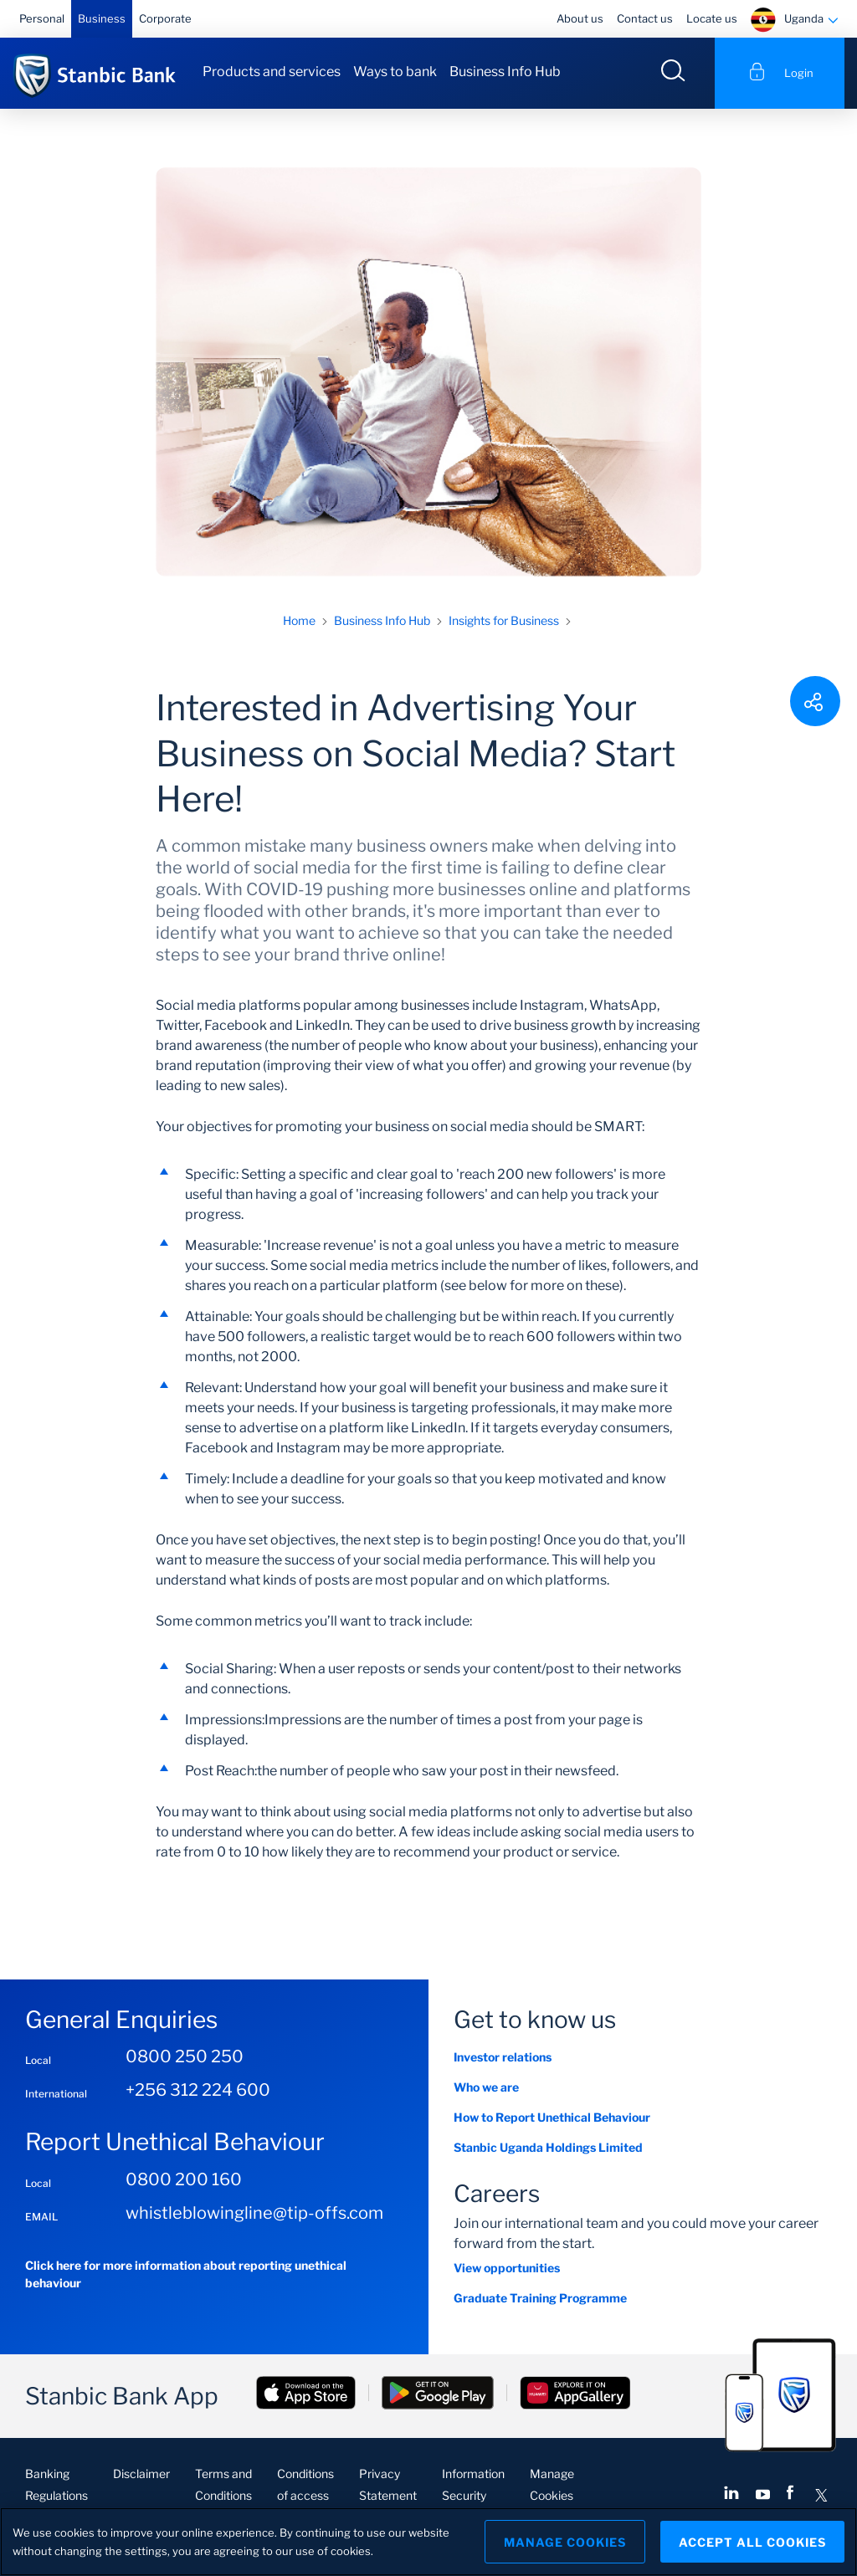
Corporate (165, 18)
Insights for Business (504, 620)
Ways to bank (395, 71)
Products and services (272, 71)
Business (102, 18)
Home (299, 620)
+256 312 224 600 (198, 2090)
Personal (41, 18)
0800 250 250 (185, 2056)
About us (580, 18)
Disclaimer (141, 2473)
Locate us (711, 18)
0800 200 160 (184, 2179)
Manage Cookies (565, 2542)
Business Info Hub (505, 71)
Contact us (645, 18)
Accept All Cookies (752, 2542)
